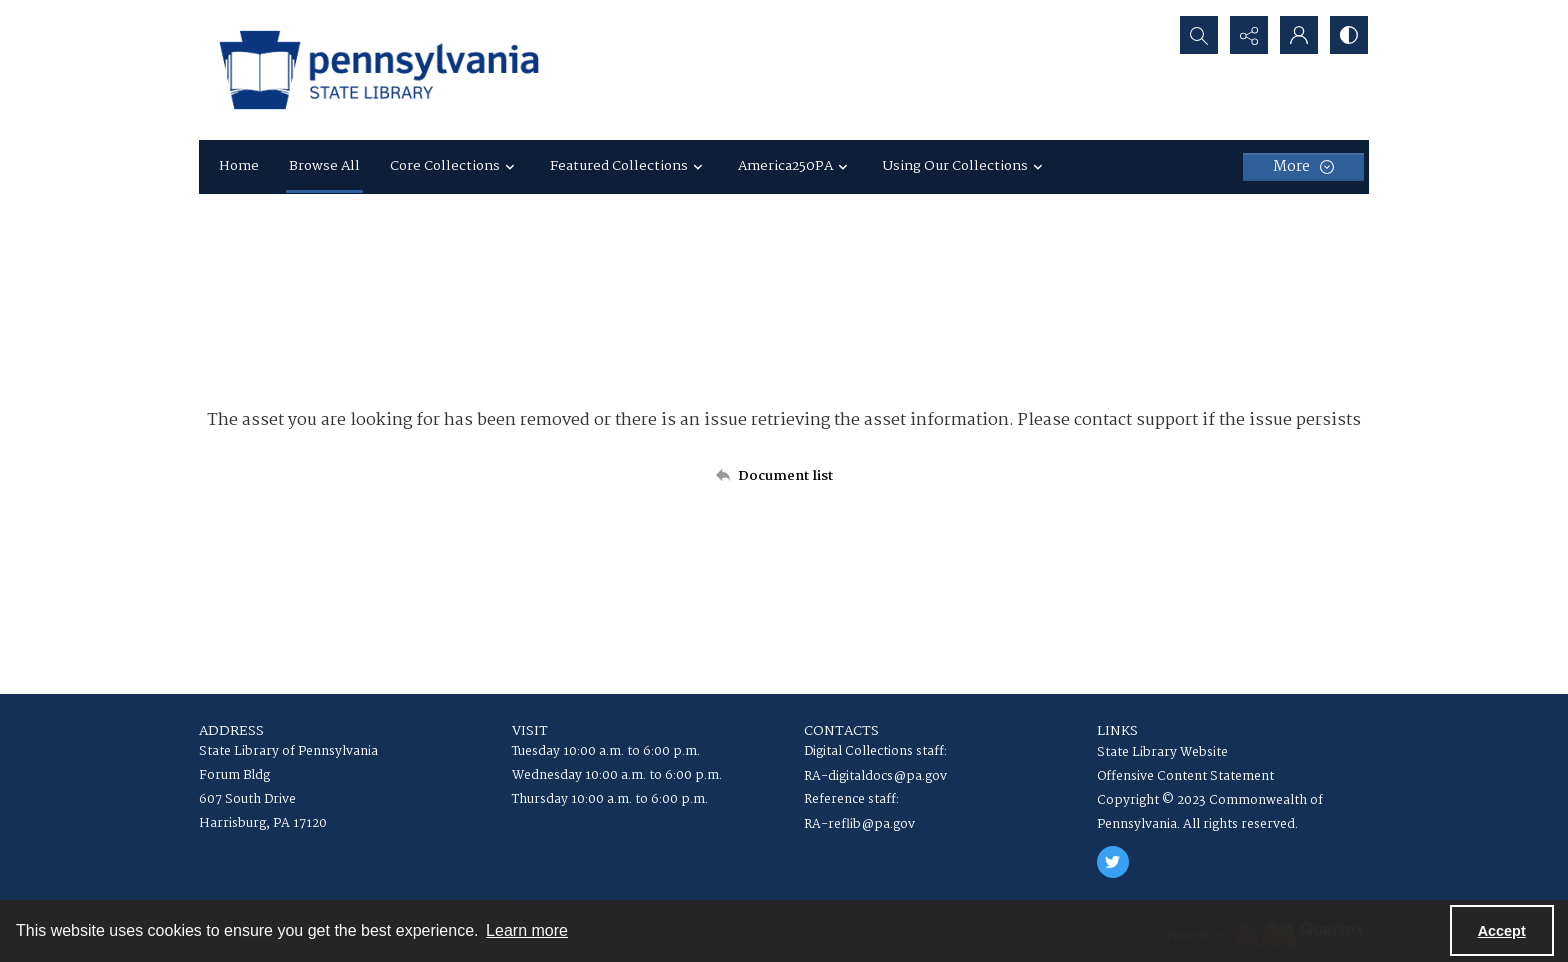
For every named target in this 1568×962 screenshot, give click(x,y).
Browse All (324, 166)
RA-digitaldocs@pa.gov (875, 776)
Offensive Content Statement (1185, 776)
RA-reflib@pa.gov (859, 824)
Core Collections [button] (455, 166)
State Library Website (1162, 752)
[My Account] (1299, 35)
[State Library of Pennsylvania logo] (379, 70)
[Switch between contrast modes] (1349, 35)
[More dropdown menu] (1303, 167)
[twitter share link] (1113, 862)
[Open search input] (1199, 35)
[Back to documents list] (784, 476)
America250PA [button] (795, 166)
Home (239, 166)
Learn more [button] (527, 930)
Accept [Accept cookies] (1502, 931)
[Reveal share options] (1249, 35)
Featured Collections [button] (629, 166)
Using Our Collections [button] (965, 166)
